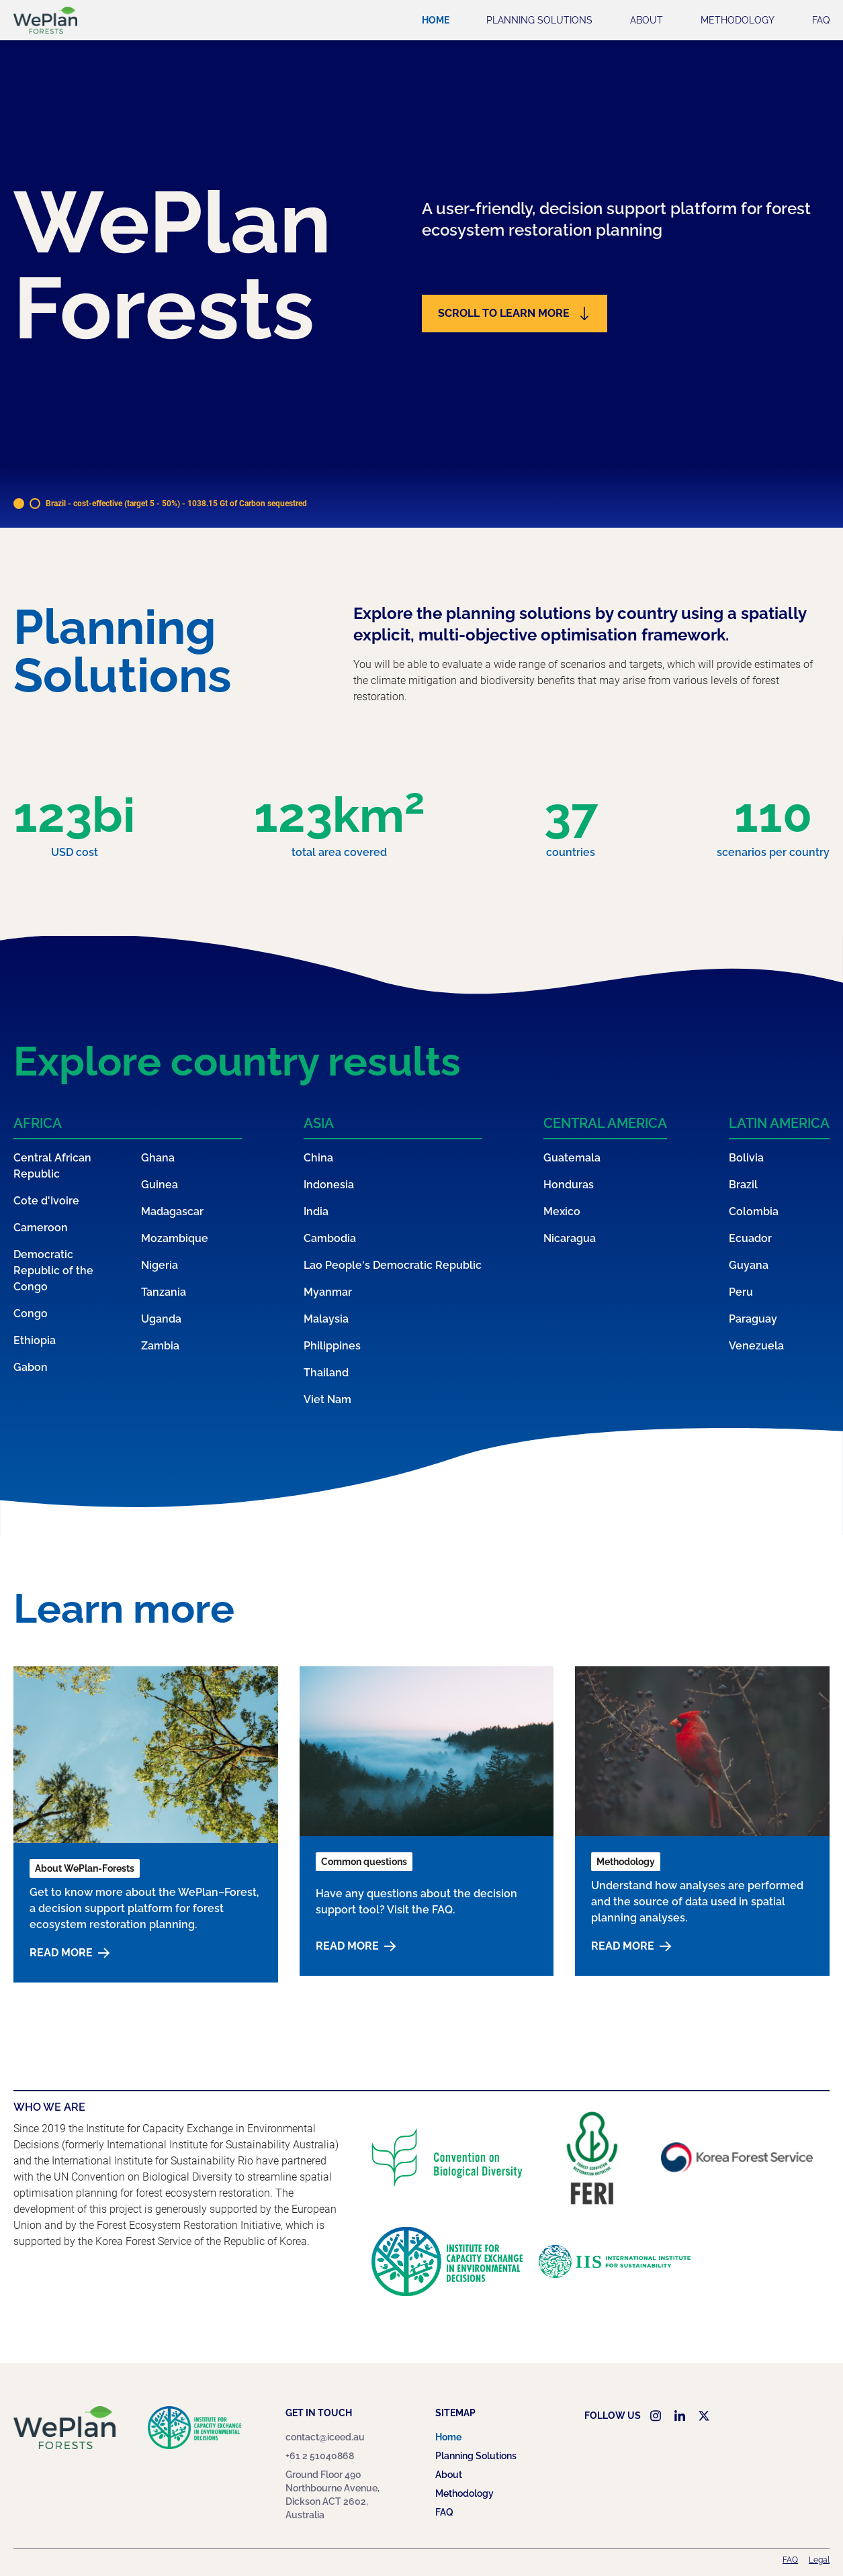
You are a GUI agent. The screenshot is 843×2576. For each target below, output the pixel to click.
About (646, 20)
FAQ (821, 20)
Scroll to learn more (514, 313)
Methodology (737, 20)
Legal (819, 2560)
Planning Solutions (539, 20)
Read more (69, 1952)
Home (435, 20)
